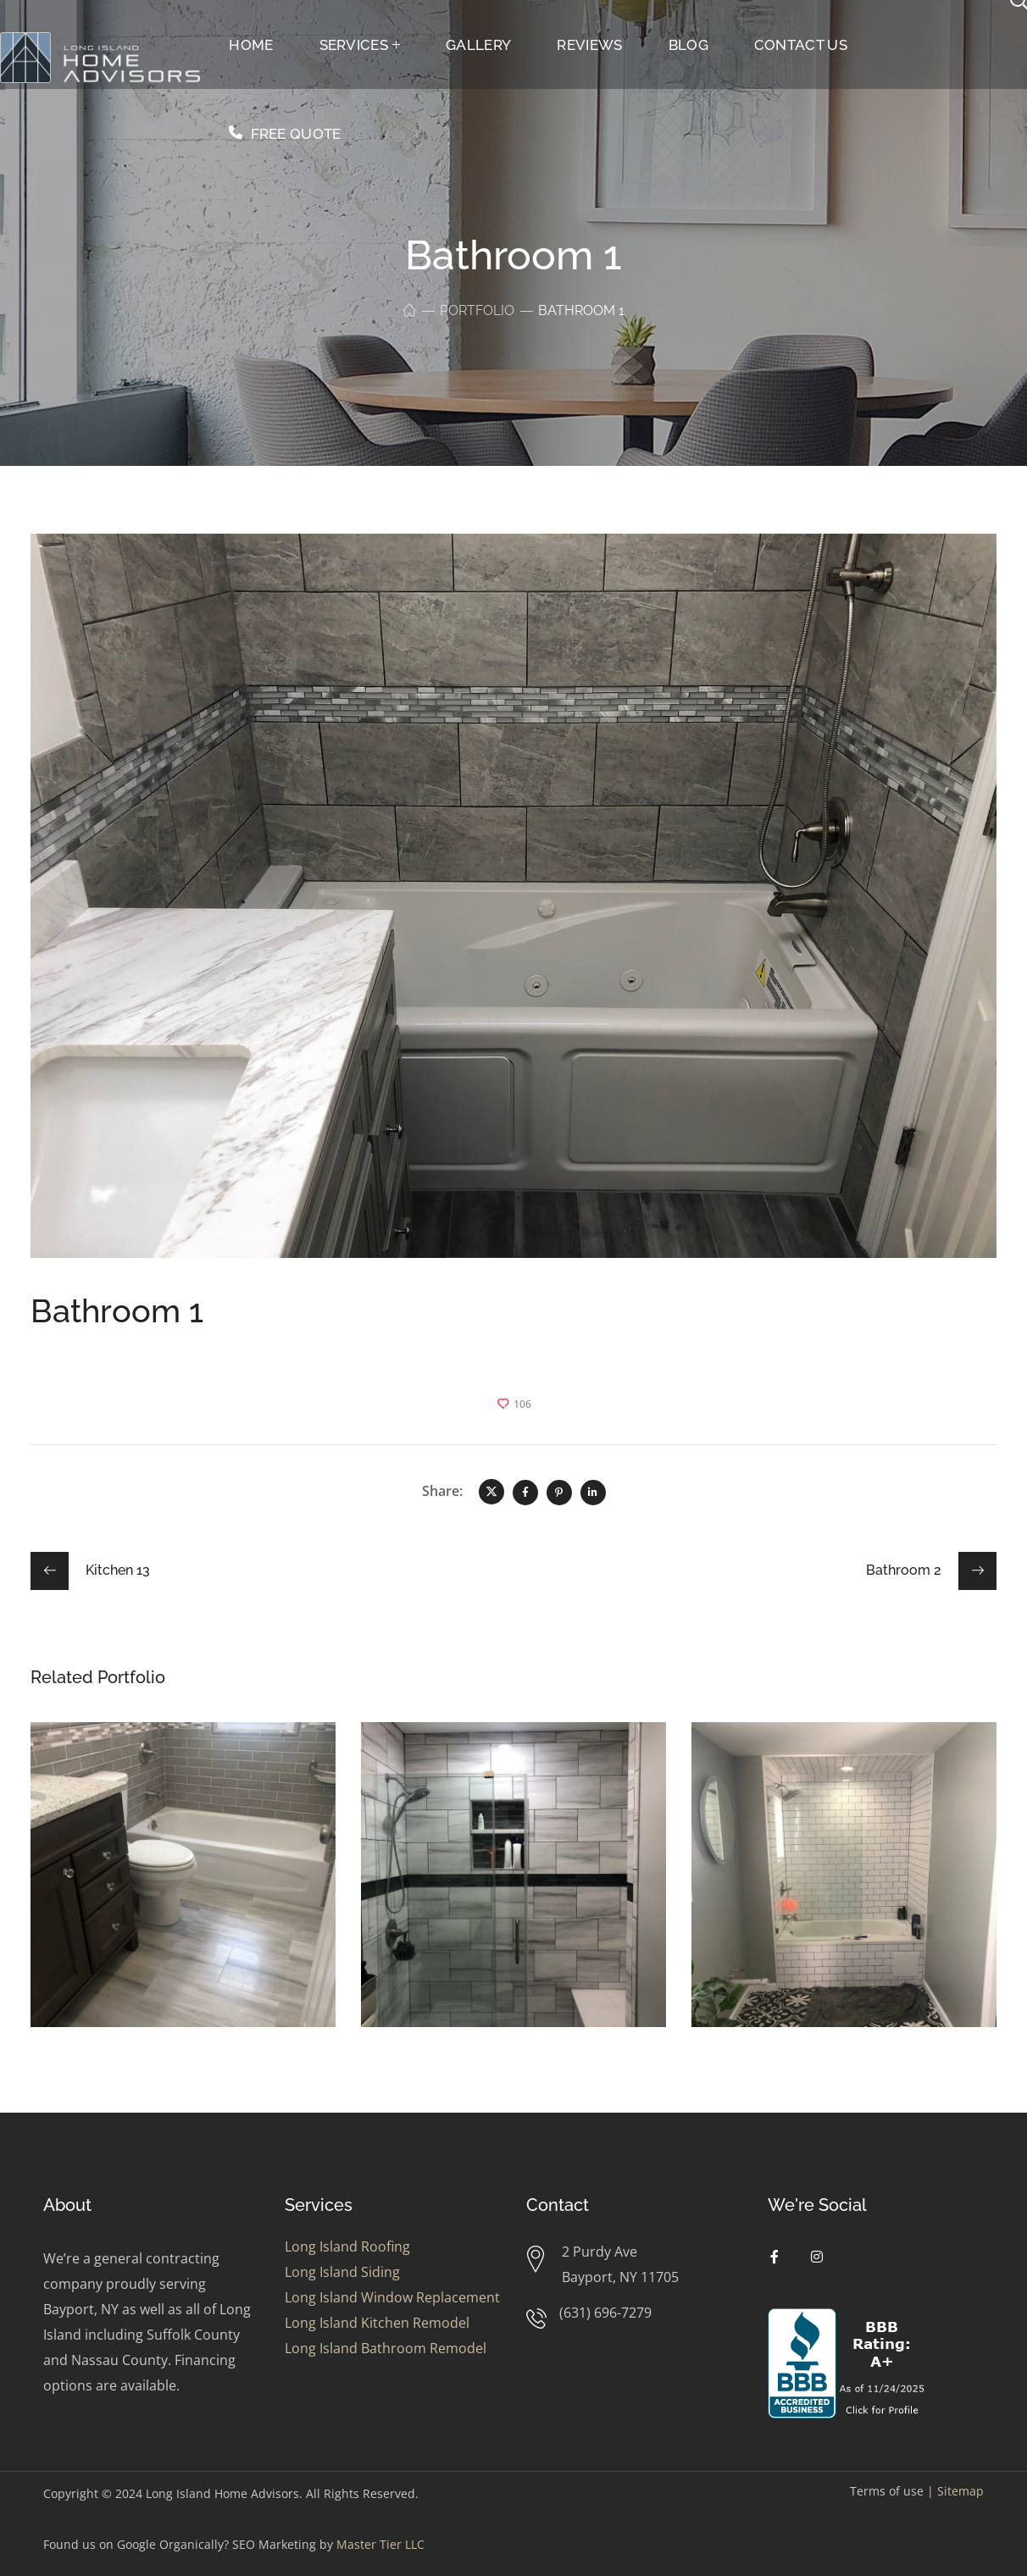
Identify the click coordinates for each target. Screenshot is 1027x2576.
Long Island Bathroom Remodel (385, 2348)
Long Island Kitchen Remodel (377, 2322)
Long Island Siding (342, 2272)
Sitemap (960, 2491)
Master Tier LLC (380, 2544)
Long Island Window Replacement (392, 2297)
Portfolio (477, 310)
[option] (183, 1887)
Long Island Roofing (347, 2246)
